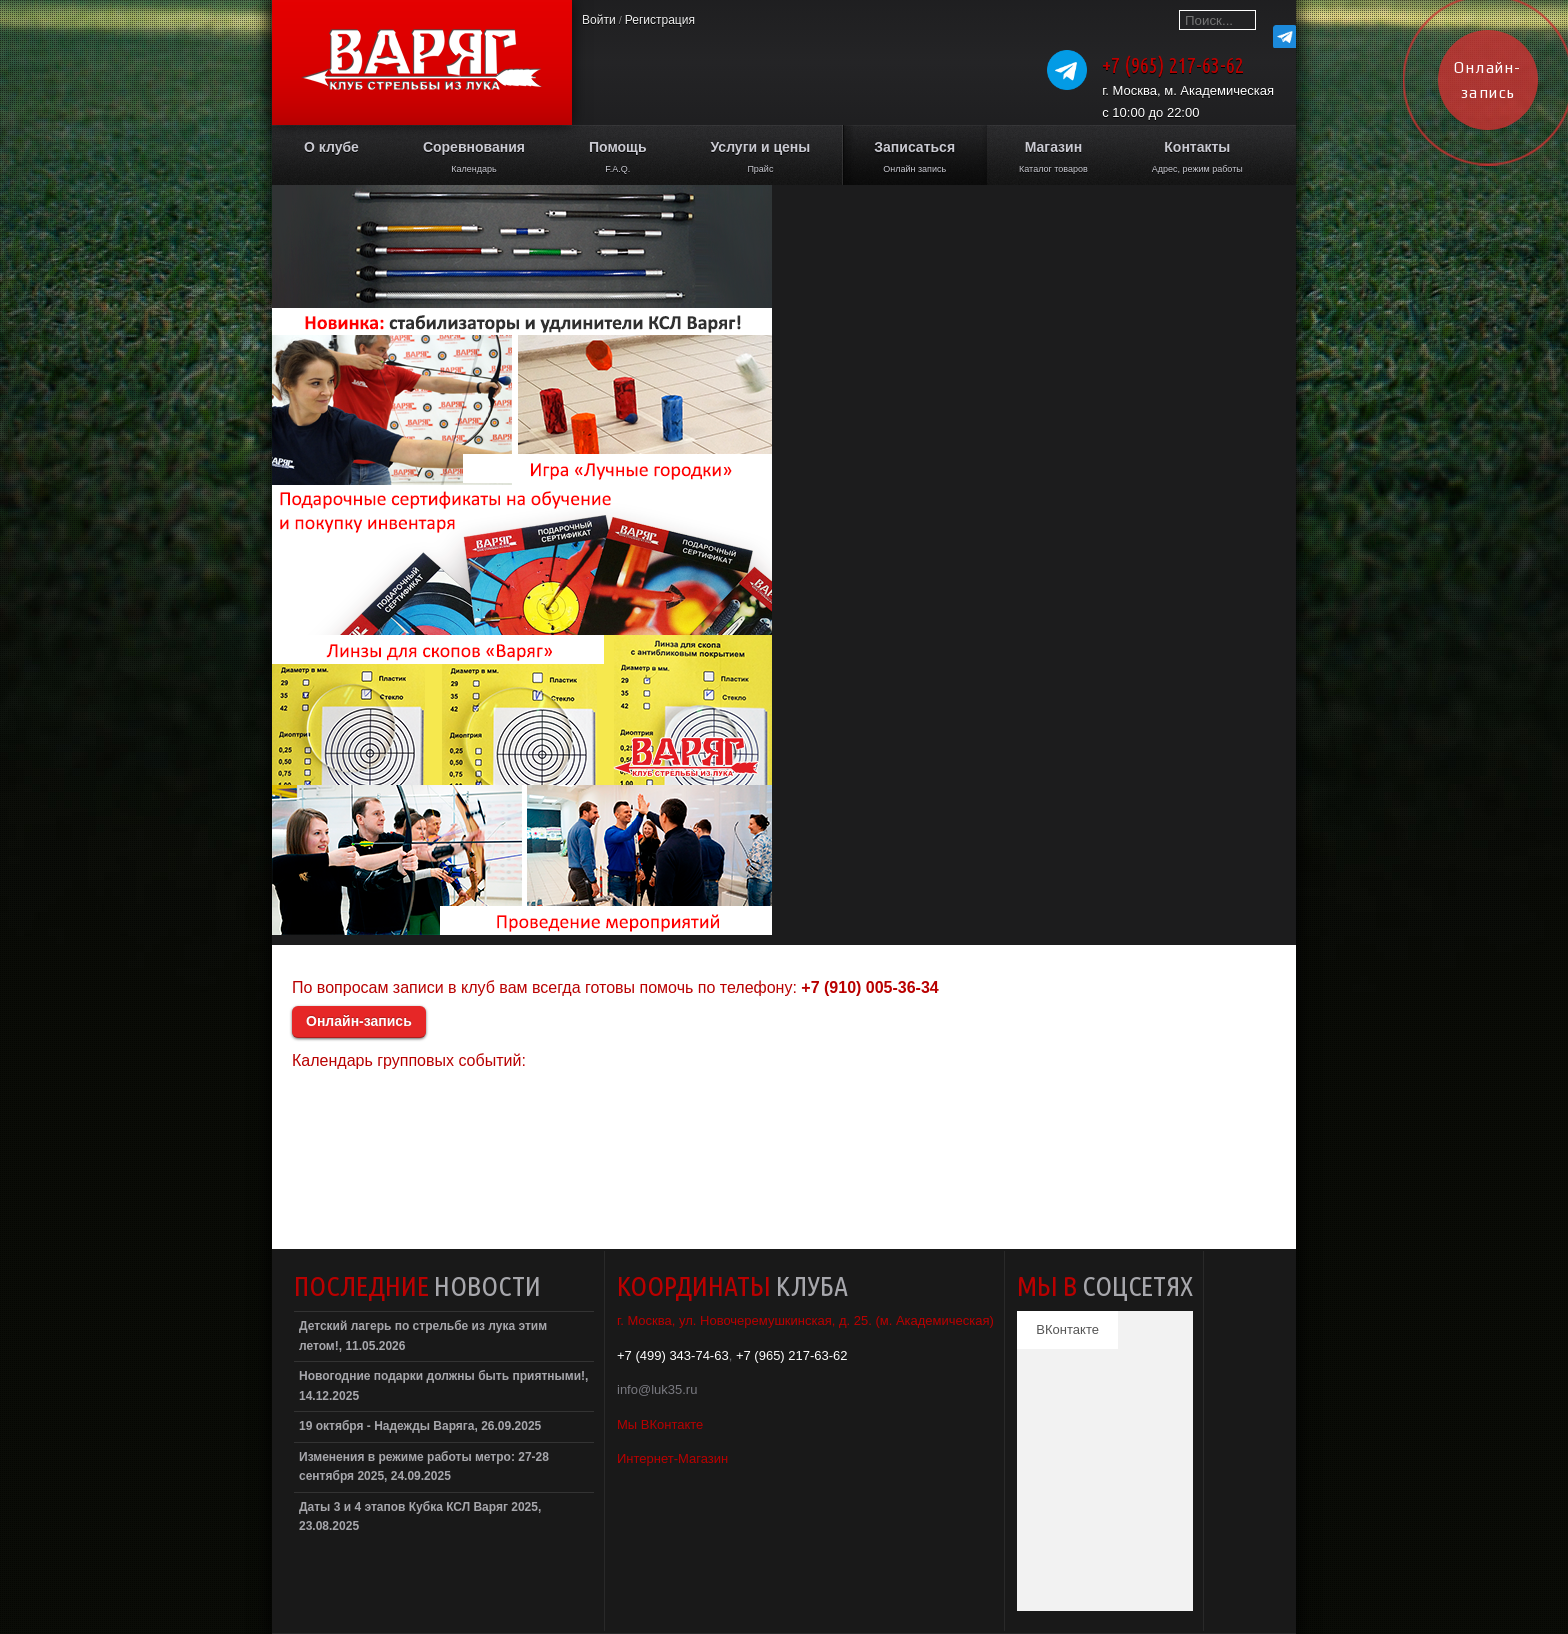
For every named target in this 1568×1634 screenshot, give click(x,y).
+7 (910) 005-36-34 (869, 987)
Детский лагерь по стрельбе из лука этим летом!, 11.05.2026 (423, 1336)
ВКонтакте (1067, 1329)
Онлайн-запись (359, 1021)
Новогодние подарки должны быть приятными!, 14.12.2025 (443, 1386)
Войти (599, 20)
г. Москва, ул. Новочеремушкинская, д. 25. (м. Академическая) (805, 1320)
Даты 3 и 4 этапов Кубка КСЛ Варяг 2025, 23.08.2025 (420, 1517)
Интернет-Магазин (672, 1458)
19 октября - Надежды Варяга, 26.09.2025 (420, 1426)
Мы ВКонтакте (660, 1424)
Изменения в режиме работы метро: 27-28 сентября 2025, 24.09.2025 (424, 1467)
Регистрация (660, 20)
